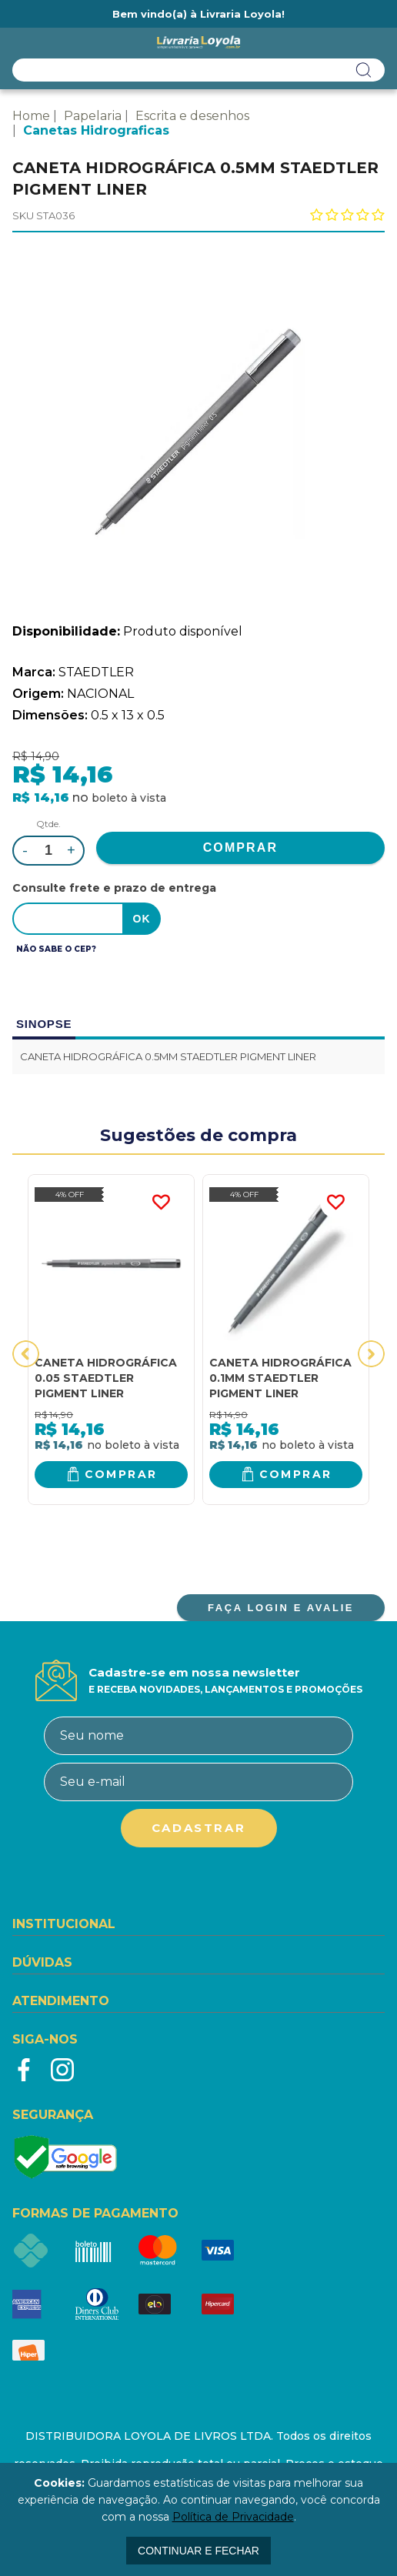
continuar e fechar (198, 2550)
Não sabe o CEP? (56, 949)
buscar (364, 70)
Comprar (121, 1474)
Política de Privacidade (233, 2517)
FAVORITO (160, 1202)
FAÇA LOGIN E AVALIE (281, 1607)
